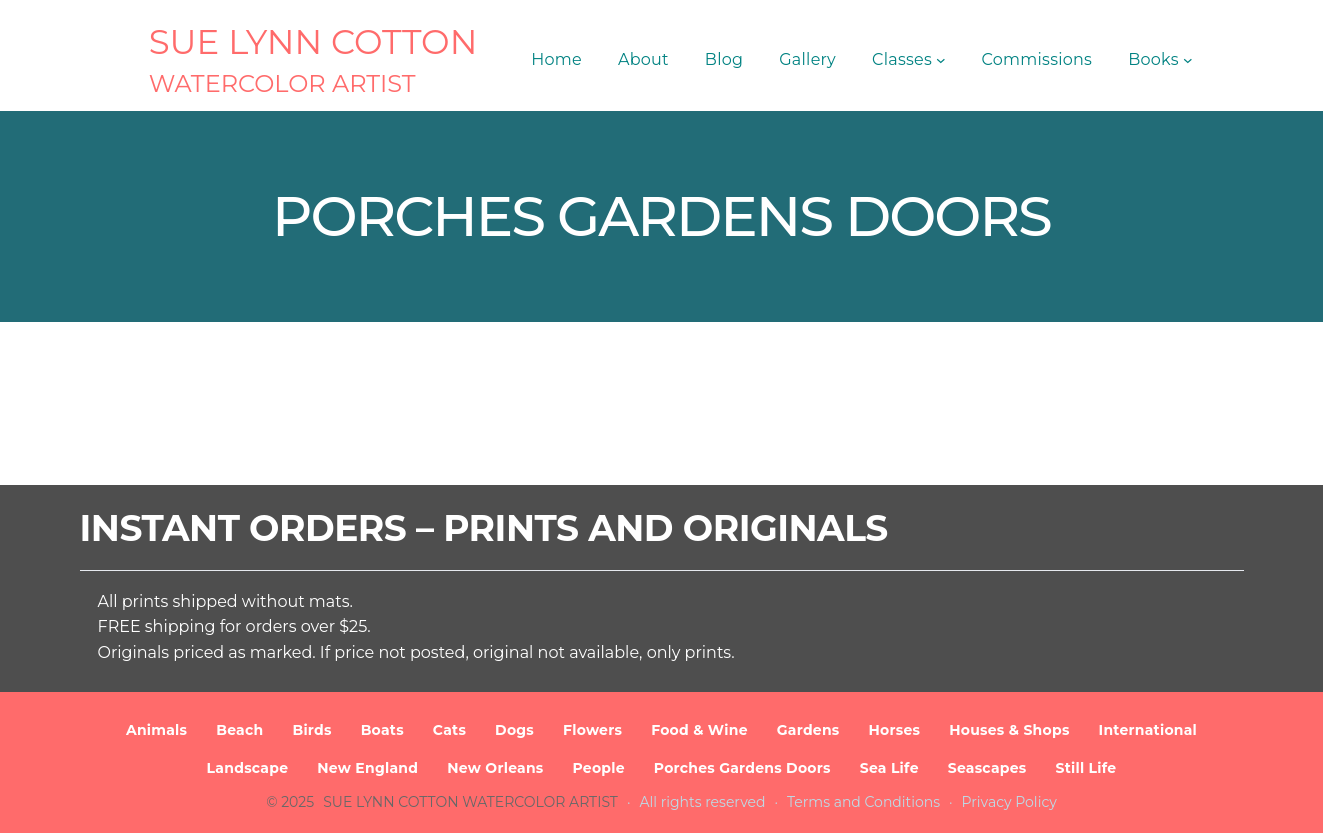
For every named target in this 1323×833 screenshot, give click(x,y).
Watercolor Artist (282, 83)
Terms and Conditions (863, 802)
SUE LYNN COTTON (313, 42)
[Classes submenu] (941, 60)
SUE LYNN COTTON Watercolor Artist (470, 802)
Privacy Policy (1009, 802)
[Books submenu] (1188, 60)
